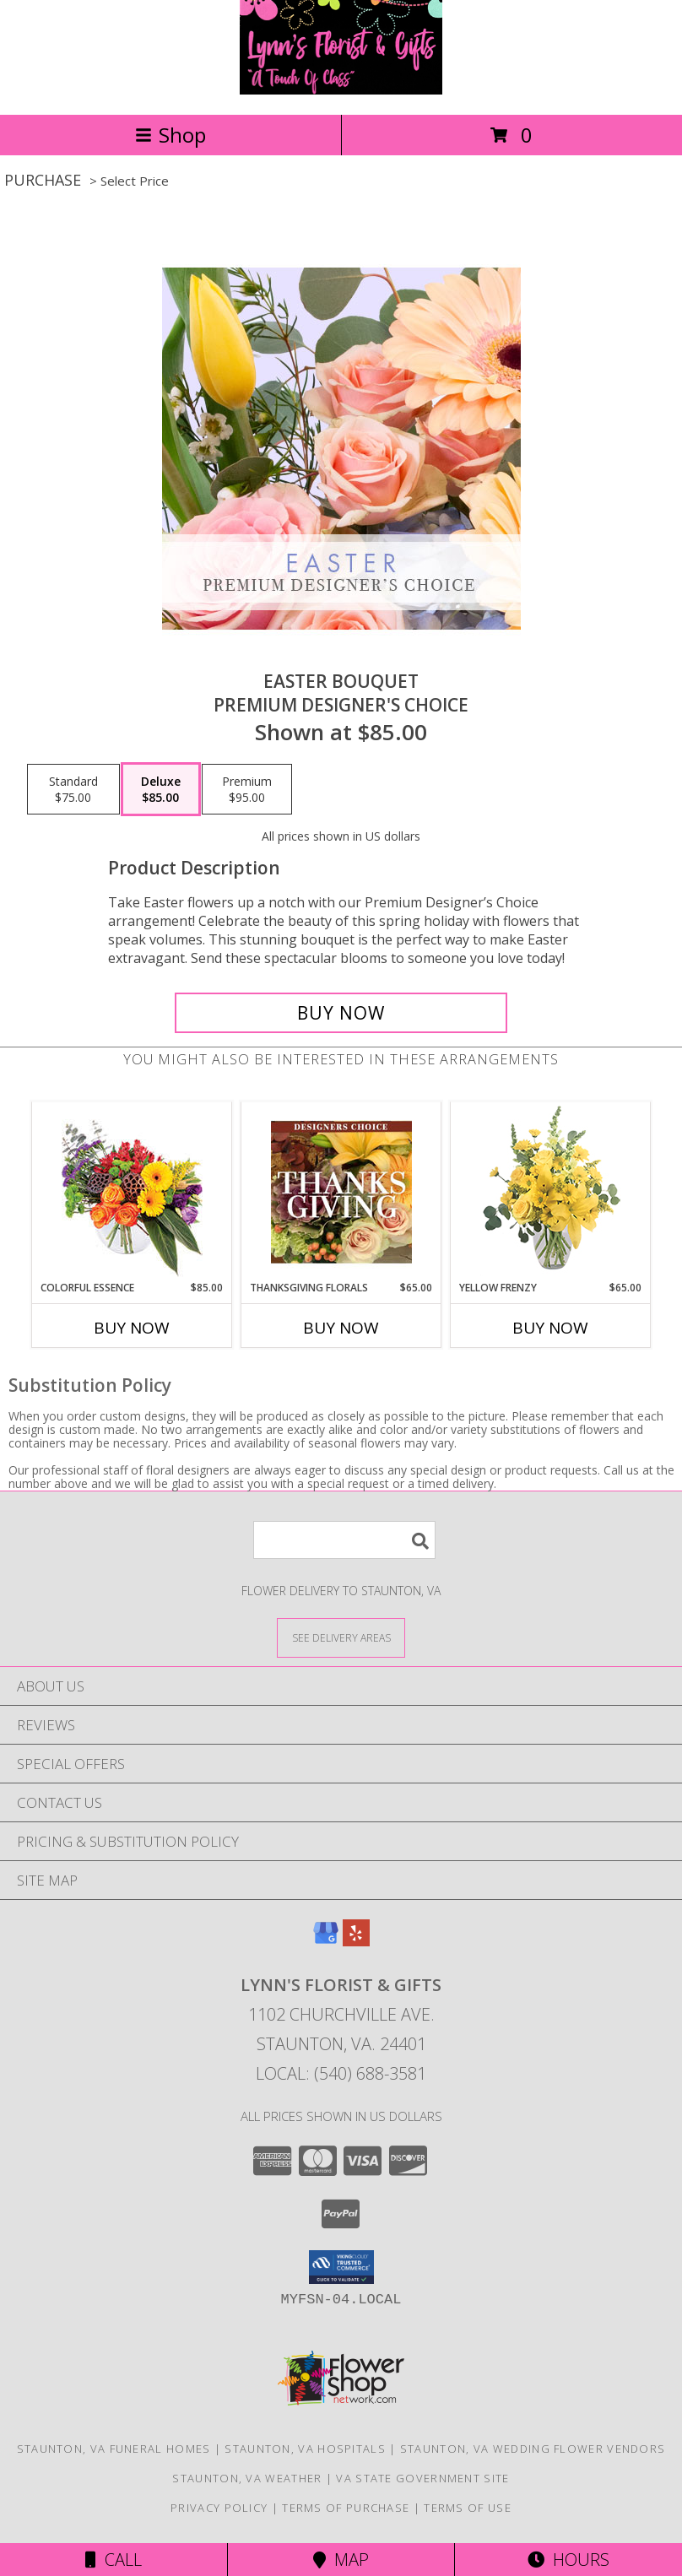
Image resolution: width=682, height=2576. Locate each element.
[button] (341, 2267)
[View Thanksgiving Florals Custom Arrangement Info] (341, 1192)
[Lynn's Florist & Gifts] (341, 90)
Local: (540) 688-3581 (341, 2073)
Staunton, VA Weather (247, 2478)
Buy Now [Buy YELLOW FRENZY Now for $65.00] (550, 1328)
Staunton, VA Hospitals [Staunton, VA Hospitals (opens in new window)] (305, 2448)
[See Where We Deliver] (341, 1637)
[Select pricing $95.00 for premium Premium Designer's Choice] (247, 789)
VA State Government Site (422, 2478)
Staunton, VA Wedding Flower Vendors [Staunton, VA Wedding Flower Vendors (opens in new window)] (533, 2448)
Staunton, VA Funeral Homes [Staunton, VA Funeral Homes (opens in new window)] (114, 2448)
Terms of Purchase (345, 2507)
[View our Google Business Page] (325, 1941)
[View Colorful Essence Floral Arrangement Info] (132, 1191)
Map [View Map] (341, 2559)
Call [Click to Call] (113, 2559)
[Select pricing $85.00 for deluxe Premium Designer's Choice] (160, 789)
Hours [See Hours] (568, 2559)
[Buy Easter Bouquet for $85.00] (341, 1013)
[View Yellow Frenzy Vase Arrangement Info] (550, 1191)
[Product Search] (344, 1540)
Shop (170, 135)
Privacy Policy (219, 2507)
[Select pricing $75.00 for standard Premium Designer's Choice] (73, 789)
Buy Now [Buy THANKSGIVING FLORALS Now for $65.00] (341, 1328)
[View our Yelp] (356, 1941)
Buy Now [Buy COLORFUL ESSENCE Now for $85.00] (132, 1328)
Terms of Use (468, 2507)
